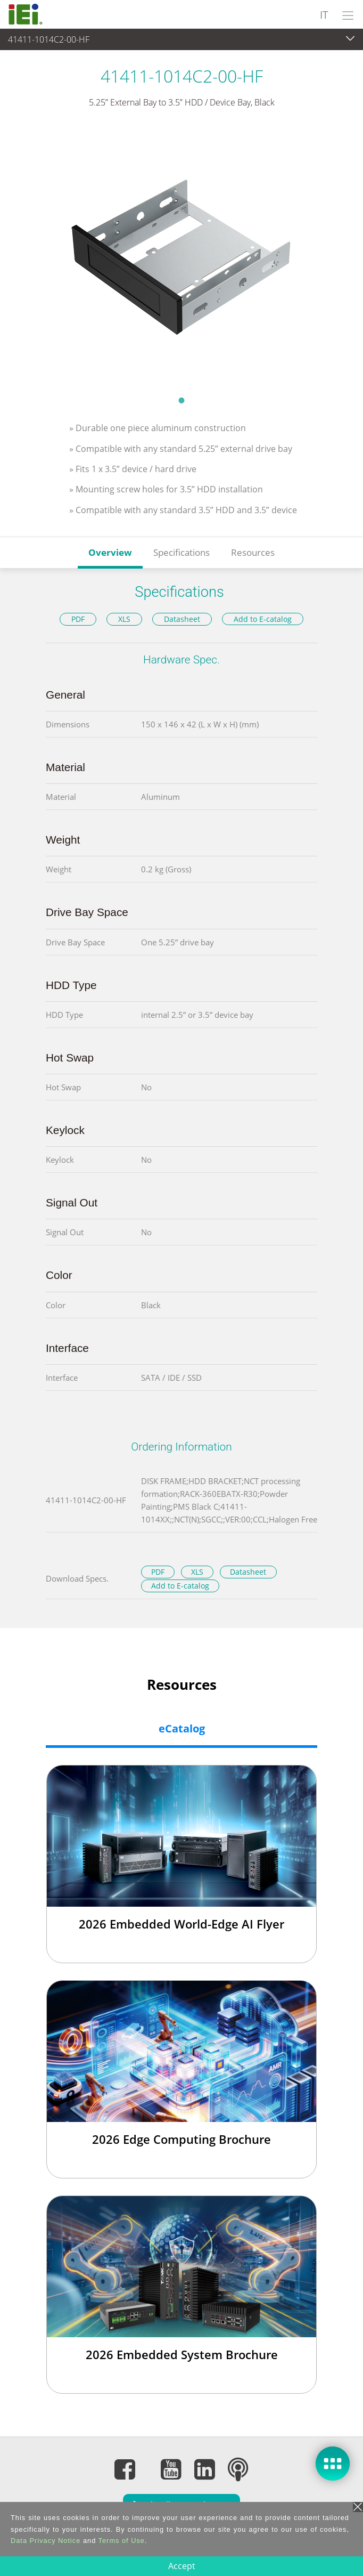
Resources (253, 552)
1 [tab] (181, 400)
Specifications (181, 552)
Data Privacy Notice (45, 2541)
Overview (110, 552)
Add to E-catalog (263, 619)
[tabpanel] (181, 258)
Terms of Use (121, 2541)
